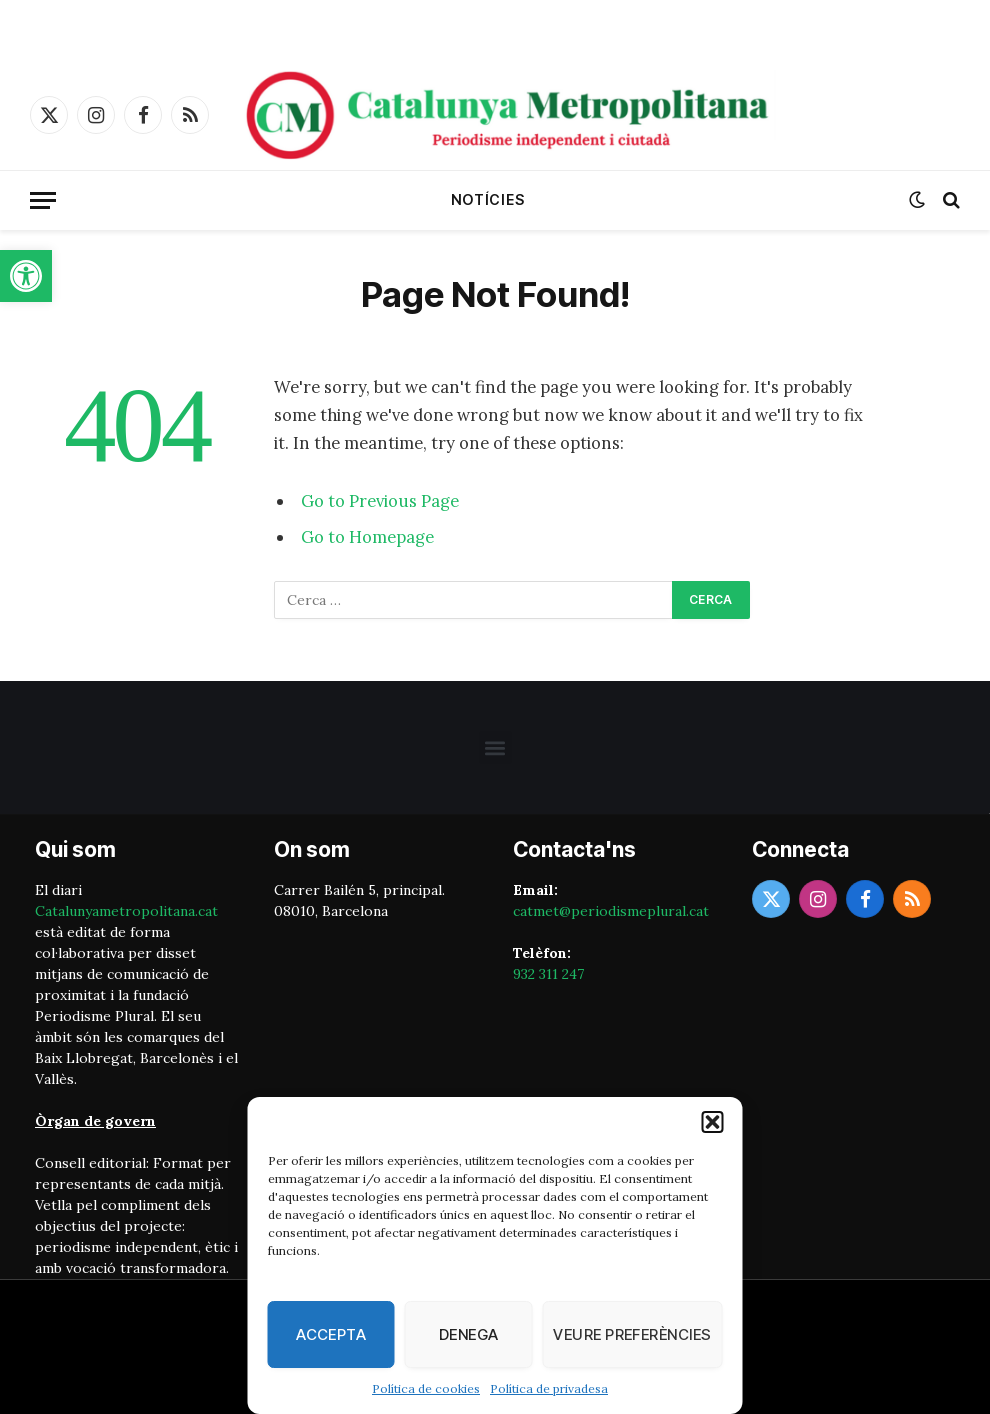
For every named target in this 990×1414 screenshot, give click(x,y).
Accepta (331, 1334)
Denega (469, 1334)
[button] (26, 276)
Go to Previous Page (380, 501)
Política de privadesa (549, 1388)
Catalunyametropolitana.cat (126, 911)
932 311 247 (548, 974)
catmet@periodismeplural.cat (611, 911)
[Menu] (43, 200)
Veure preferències (632, 1334)
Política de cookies (426, 1388)
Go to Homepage (367, 537)
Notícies (488, 199)
